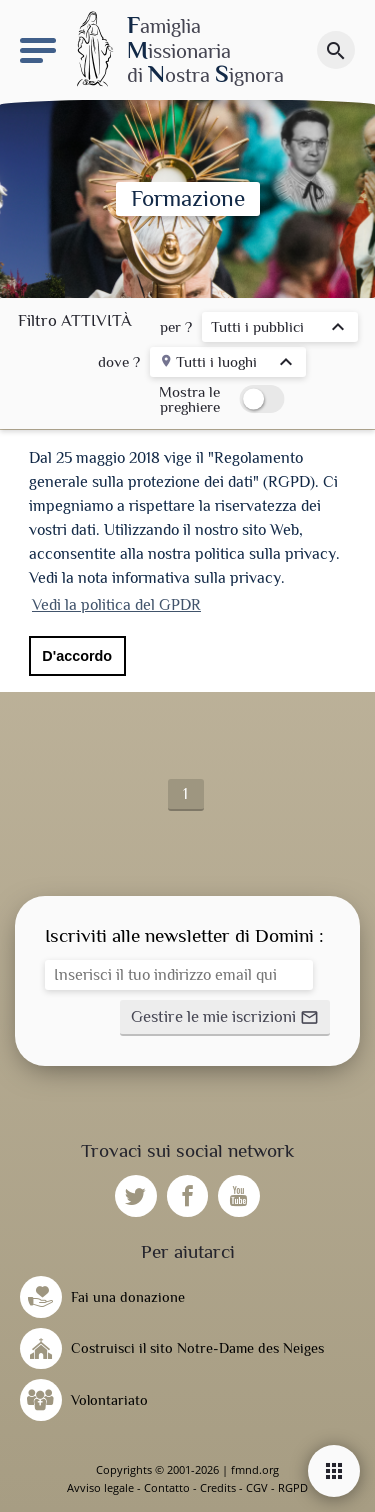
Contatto (167, 1487)
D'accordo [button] (77, 656)
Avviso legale (100, 1487)
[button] (225, 1018)
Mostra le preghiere (189, 399)
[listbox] (280, 329)
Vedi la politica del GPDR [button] (116, 605)
